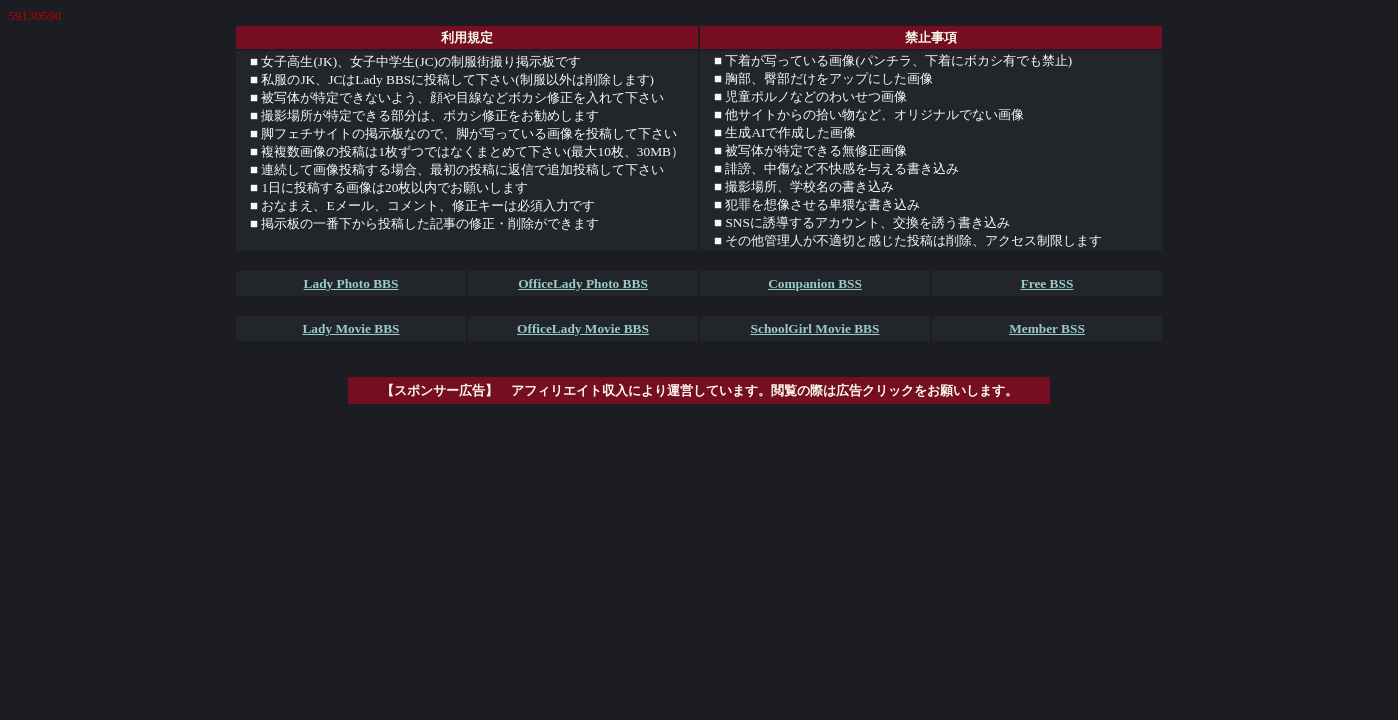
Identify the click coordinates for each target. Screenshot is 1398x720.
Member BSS (1047, 328)
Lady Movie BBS (350, 328)
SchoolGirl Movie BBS (815, 328)
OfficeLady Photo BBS (583, 283)
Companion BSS (815, 283)
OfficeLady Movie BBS (583, 328)
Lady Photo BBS (351, 283)
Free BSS (1047, 283)
